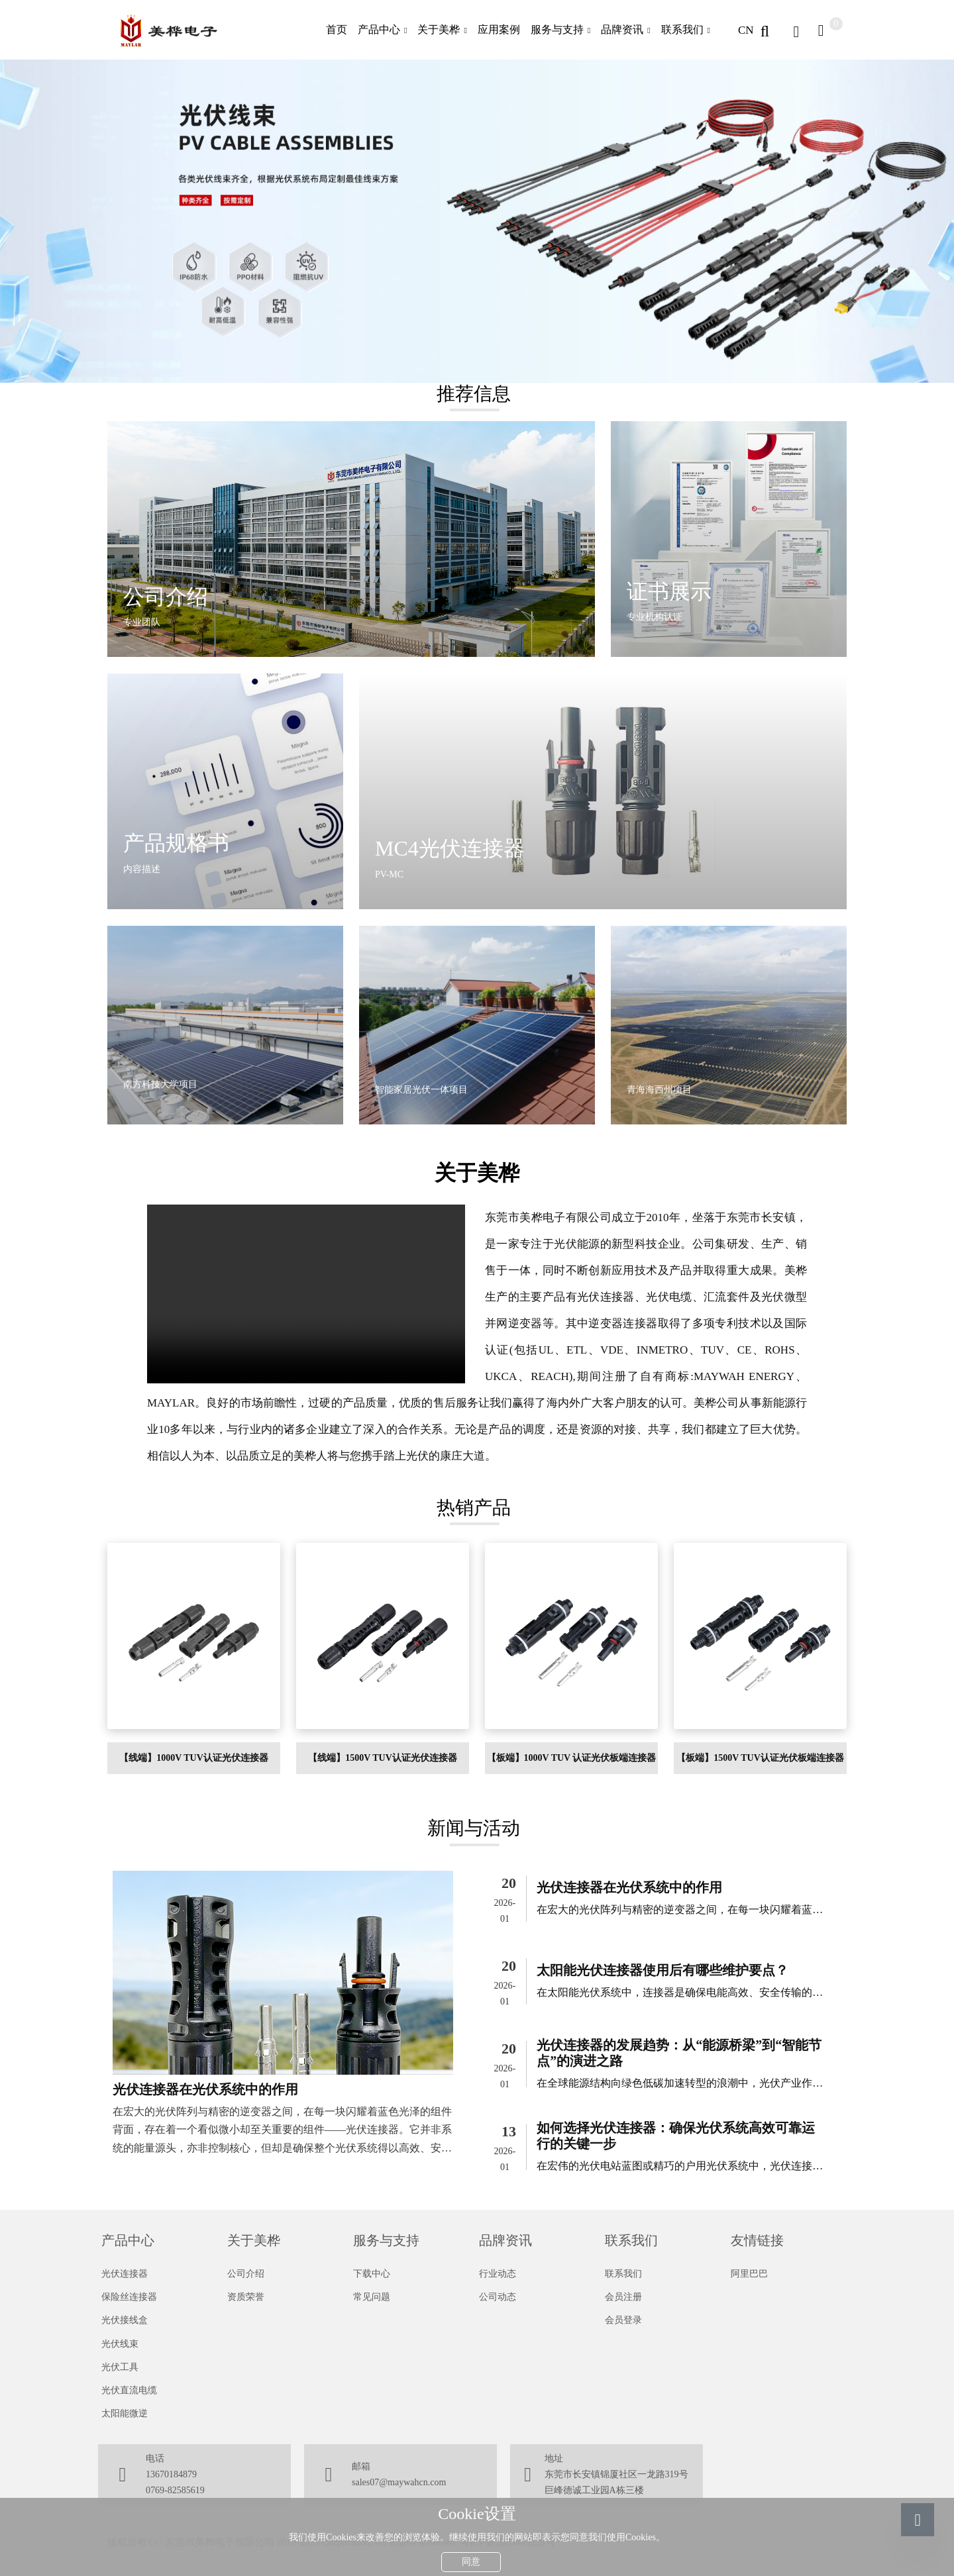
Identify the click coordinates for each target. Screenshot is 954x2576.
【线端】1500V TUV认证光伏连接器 (382, 1758)
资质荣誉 (245, 2297)
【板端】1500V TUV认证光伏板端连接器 (760, 1758)
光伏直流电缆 (129, 2390)
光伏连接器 (124, 2274)
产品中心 (379, 29)
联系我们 (682, 29)
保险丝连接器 (129, 2297)
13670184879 (171, 2474)
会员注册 (623, 2297)
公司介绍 (245, 2274)
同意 (471, 2558)
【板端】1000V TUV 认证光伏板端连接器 (572, 1758)
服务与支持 (557, 29)
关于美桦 (438, 29)
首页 (336, 29)
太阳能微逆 (124, 2413)
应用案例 (499, 29)
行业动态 (497, 2274)
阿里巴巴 (749, 2274)
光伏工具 (119, 2367)
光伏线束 (119, 2344)
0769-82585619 (175, 2490)
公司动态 (497, 2297)
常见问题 (371, 2297)
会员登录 (623, 2320)
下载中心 (371, 2274)
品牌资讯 (622, 29)
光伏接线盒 (124, 2320)
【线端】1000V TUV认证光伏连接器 (193, 1758)
